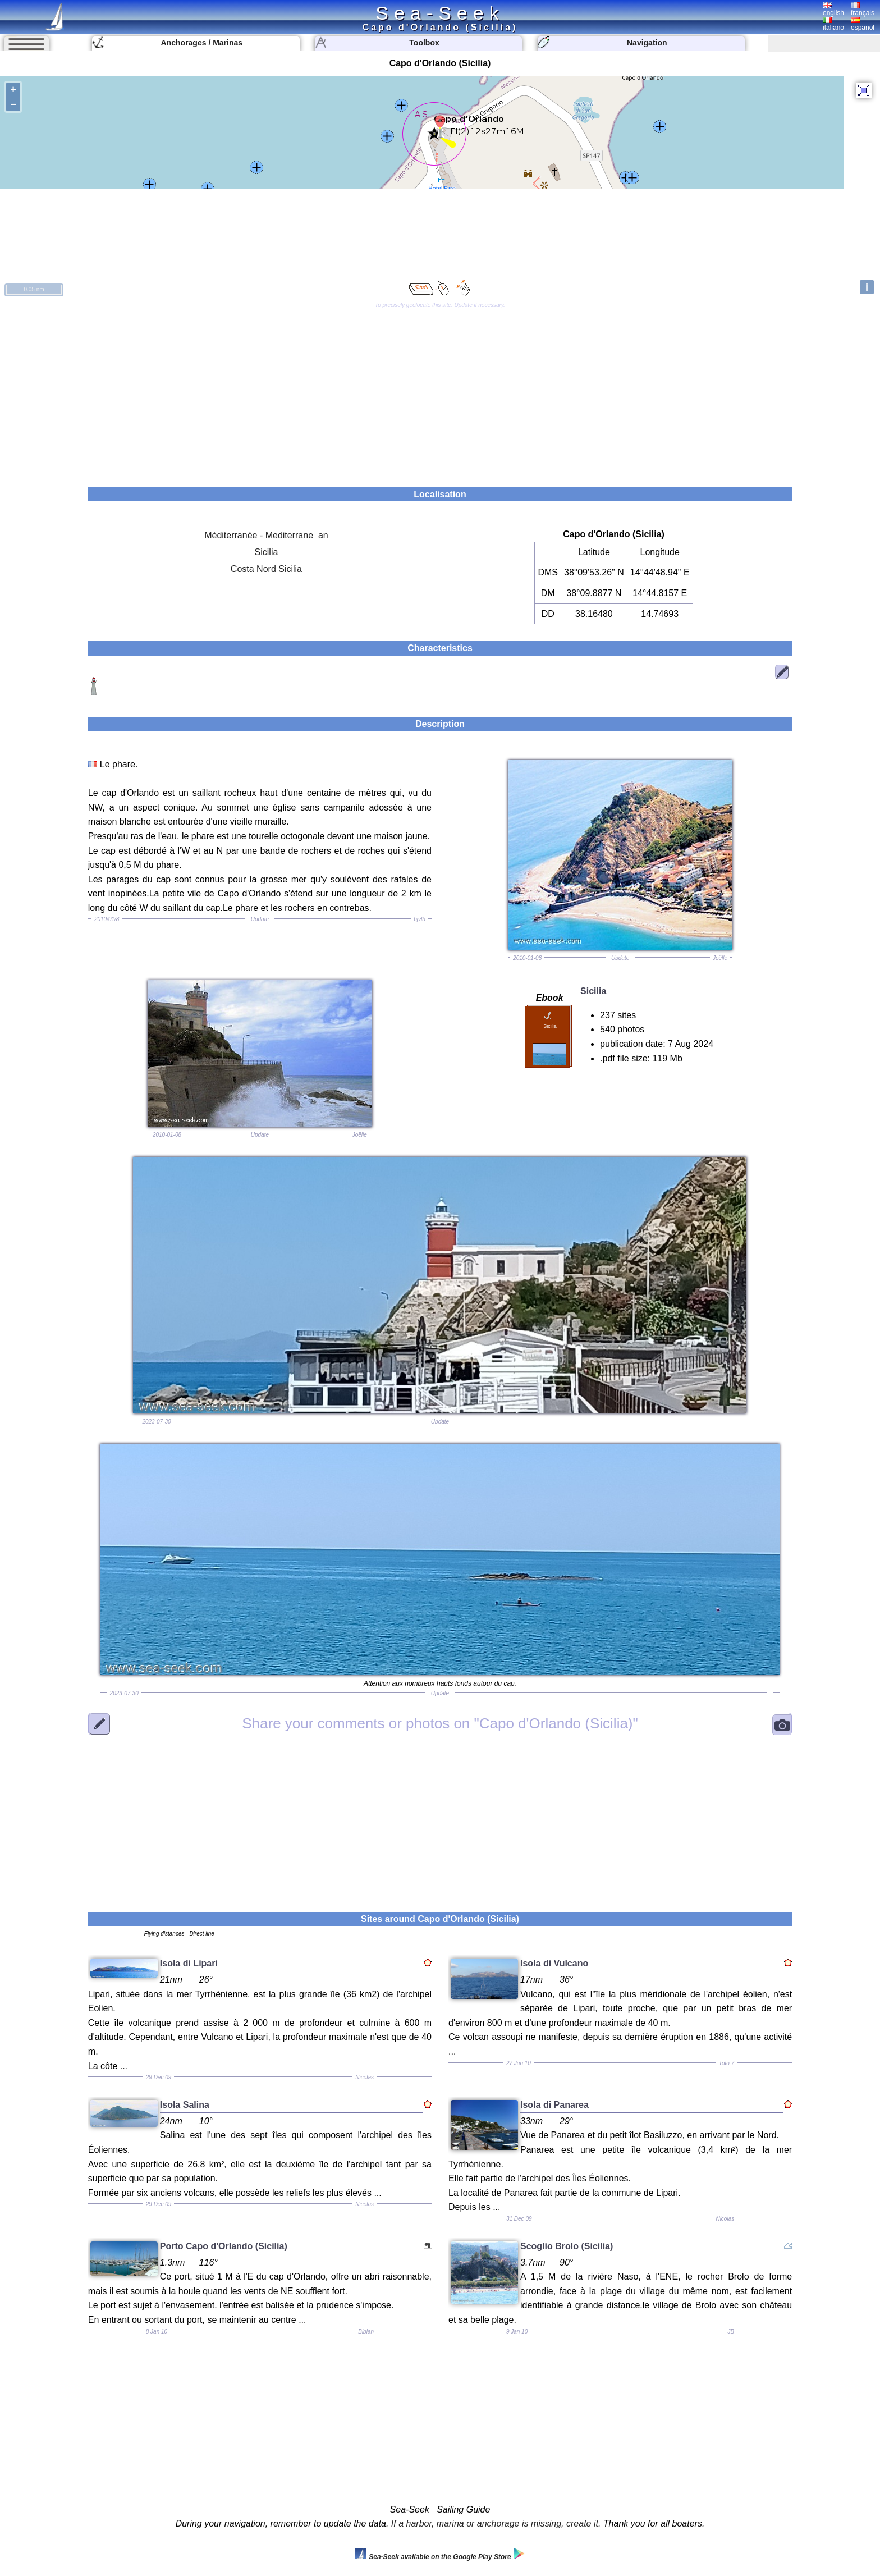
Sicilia (266, 552)
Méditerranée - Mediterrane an (266, 535)
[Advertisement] (440, 391)
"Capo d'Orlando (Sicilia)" (440, 1723)
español (862, 24)
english (833, 9)
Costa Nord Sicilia (266, 569)
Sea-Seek (439, 13)
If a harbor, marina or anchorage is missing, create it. (496, 2523)
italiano (833, 24)
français (862, 9)
